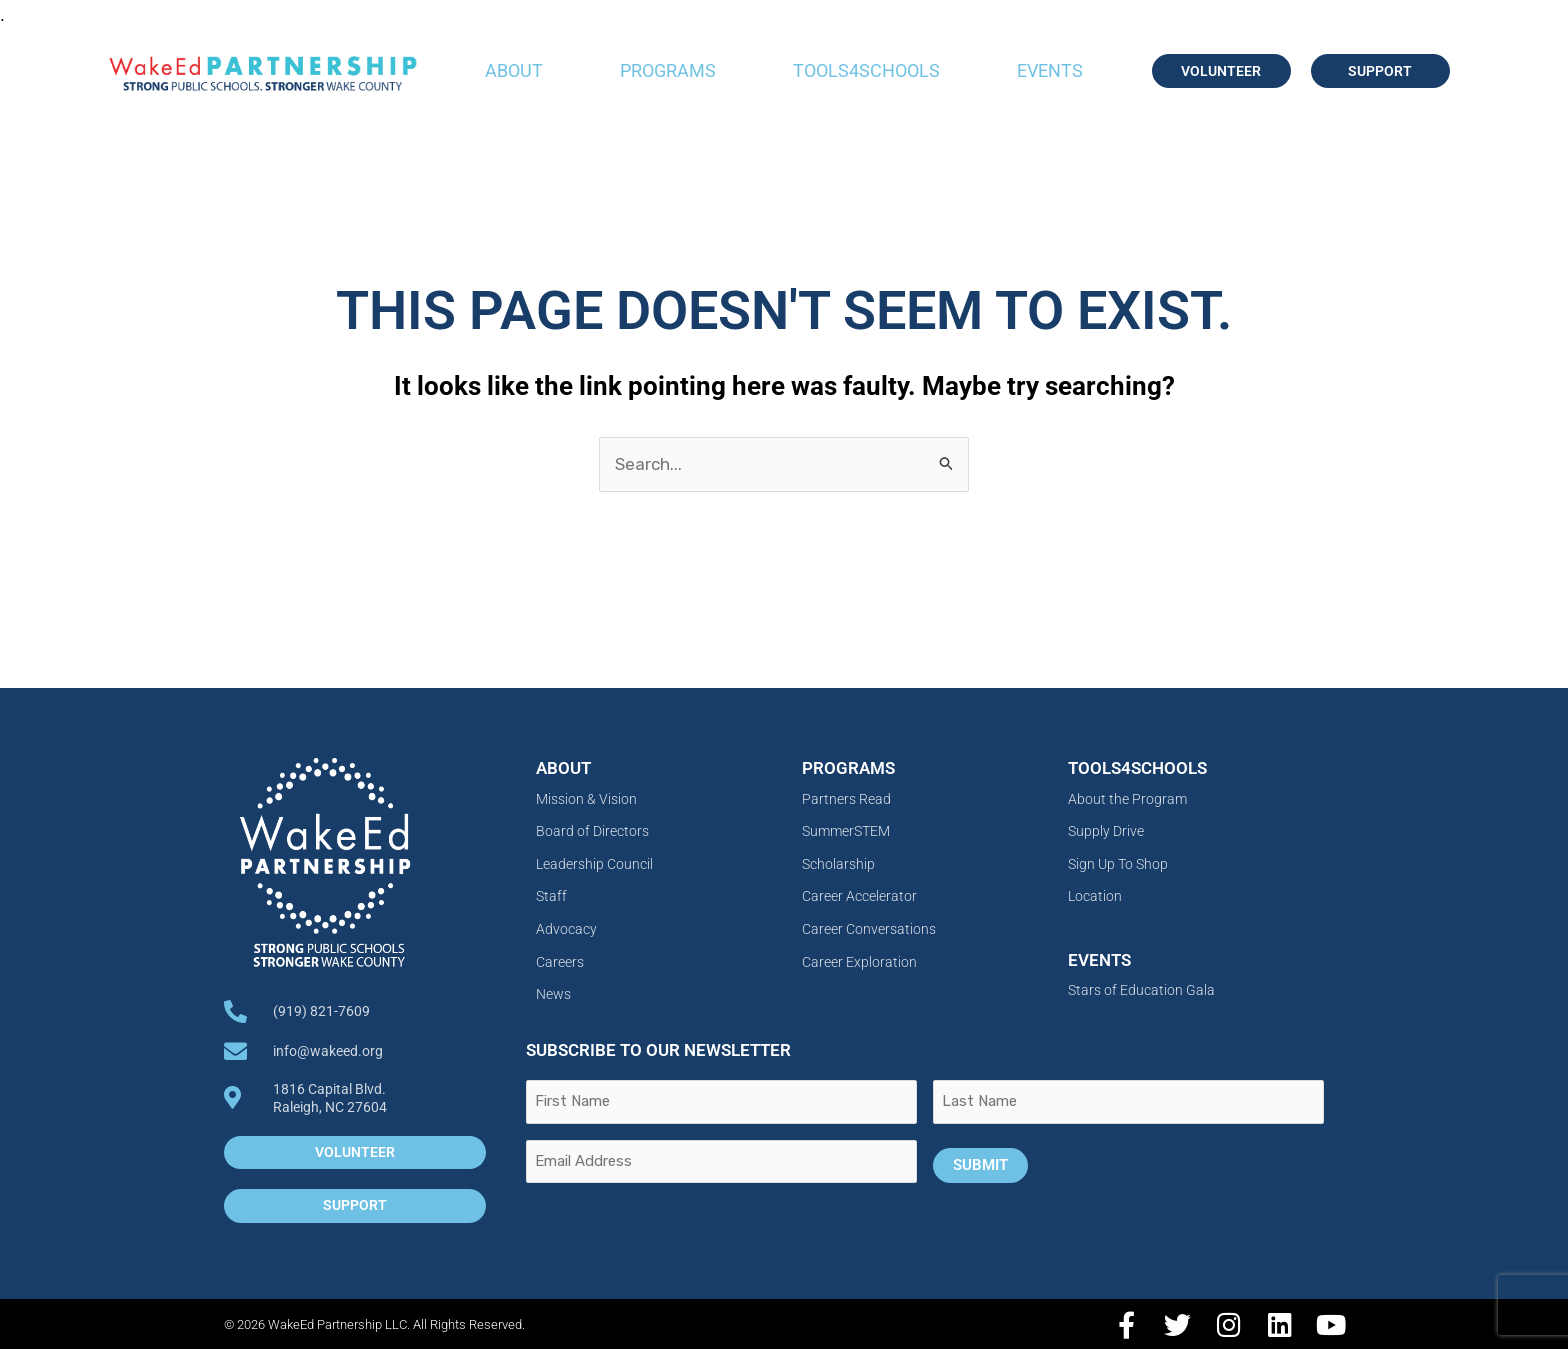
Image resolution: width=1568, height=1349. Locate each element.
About (514, 70)
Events (1050, 70)
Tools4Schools (866, 70)
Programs (668, 70)
